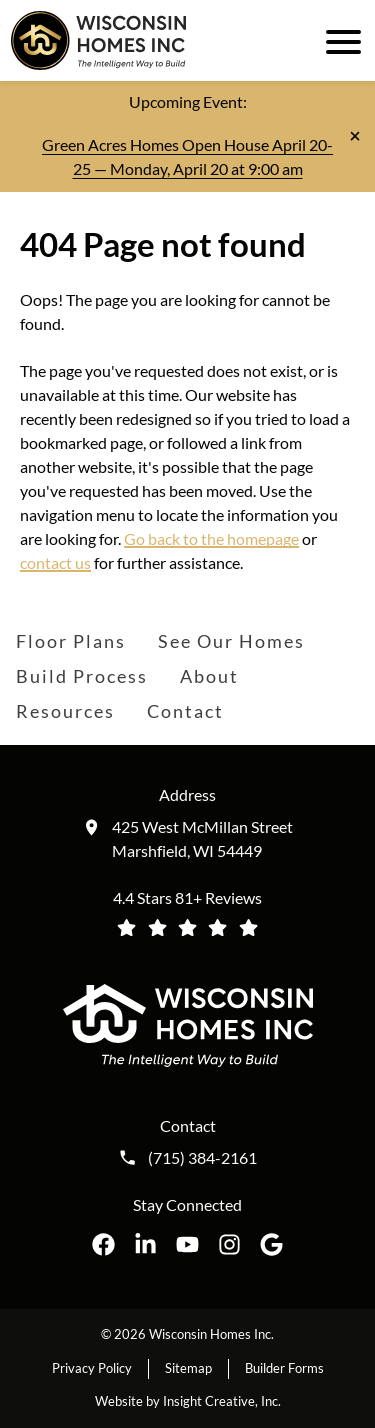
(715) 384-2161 (202, 1158)
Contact (185, 711)
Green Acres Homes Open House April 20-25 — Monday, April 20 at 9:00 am (187, 156)
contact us (55, 562)
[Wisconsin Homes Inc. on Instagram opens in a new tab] (229, 1244)
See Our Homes (231, 641)
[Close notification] (355, 136)
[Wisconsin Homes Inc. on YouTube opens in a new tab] (187, 1244)
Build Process (82, 676)
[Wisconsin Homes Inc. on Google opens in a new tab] (271, 1244)
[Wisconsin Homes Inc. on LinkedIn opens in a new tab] (145, 1244)
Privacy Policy (92, 1368)
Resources (65, 711)
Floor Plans (71, 641)
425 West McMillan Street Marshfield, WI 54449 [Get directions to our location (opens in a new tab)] (202, 838)
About (209, 676)
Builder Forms (284, 1368)
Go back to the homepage (211, 538)
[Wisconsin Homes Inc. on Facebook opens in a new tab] (103, 1244)
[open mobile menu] (340, 40)
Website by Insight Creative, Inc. (188, 1401)
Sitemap (188, 1368)
